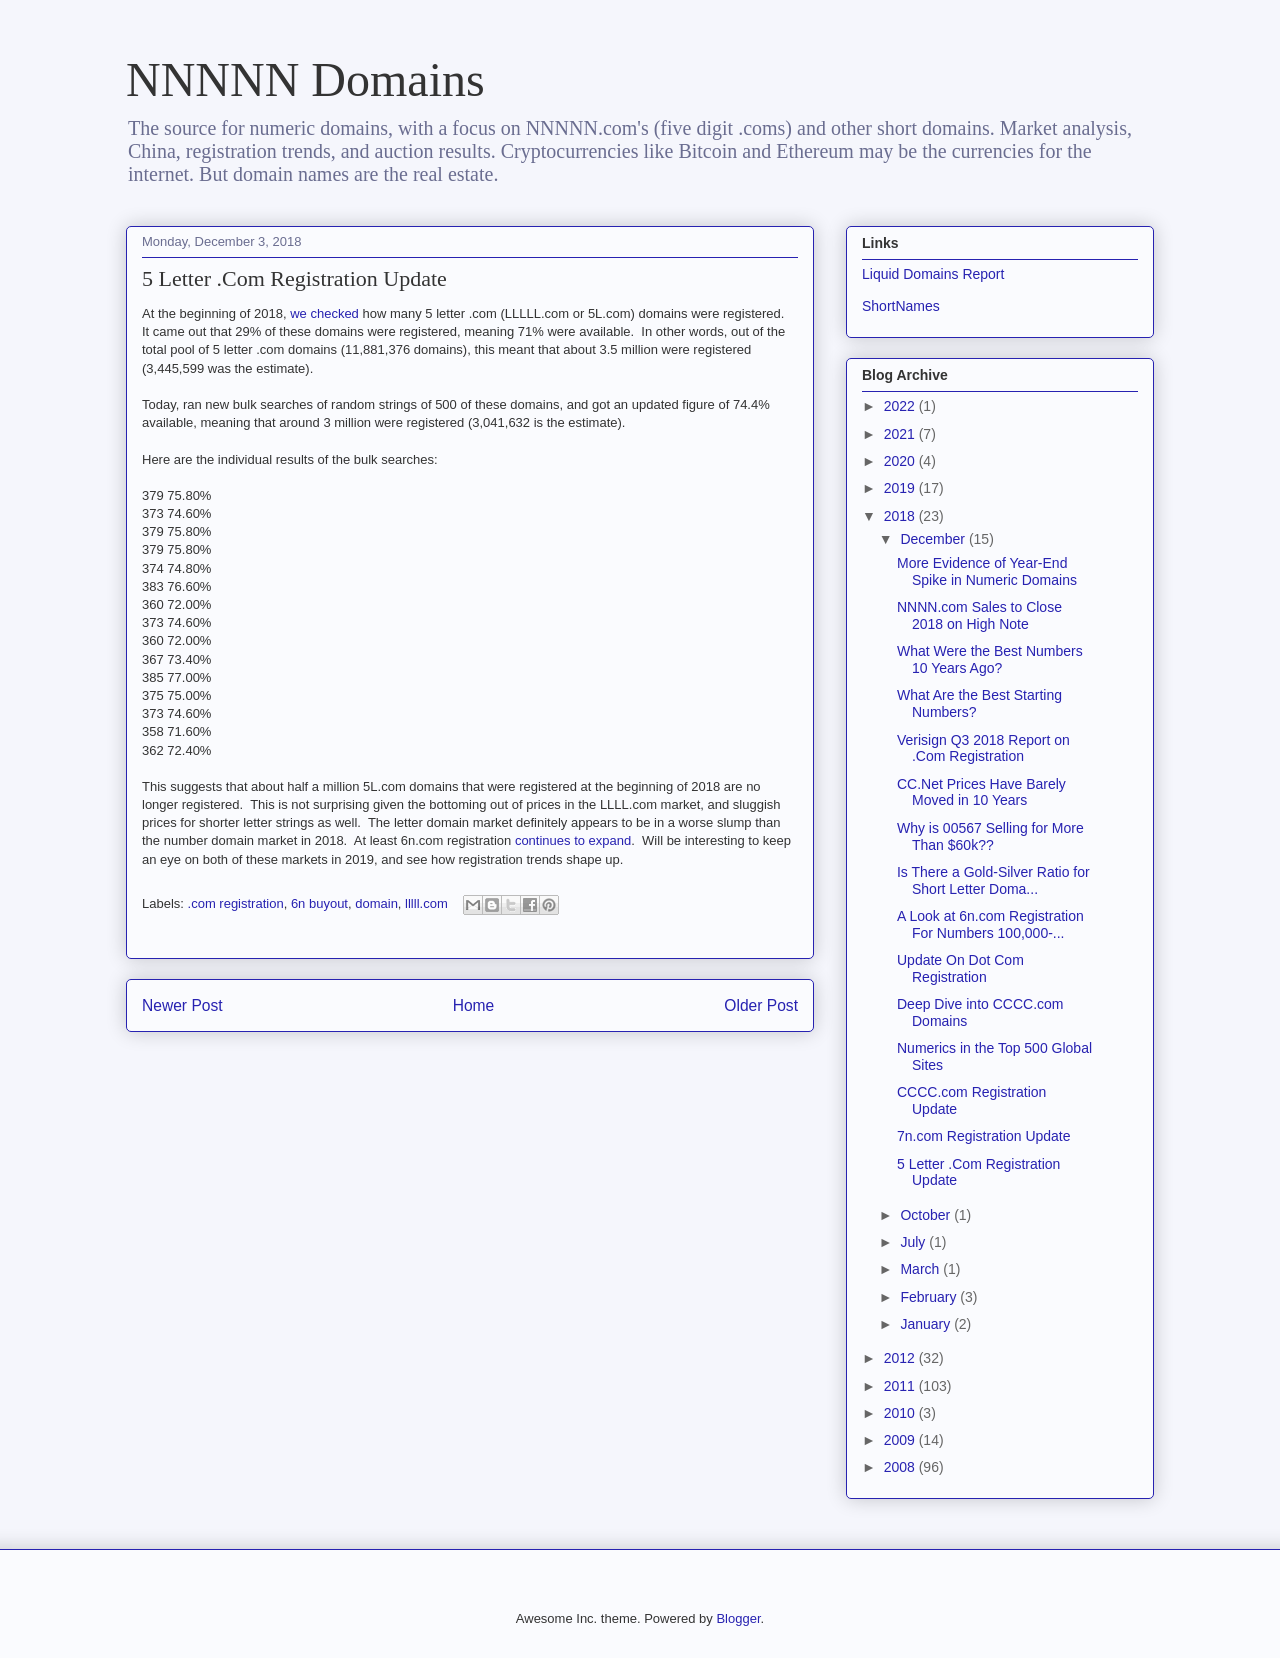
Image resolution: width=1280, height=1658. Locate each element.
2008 (901, 1467)
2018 (901, 516)
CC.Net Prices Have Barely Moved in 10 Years (981, 792)
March (921, 1269)
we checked (324, 313)
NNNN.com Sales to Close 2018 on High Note (979, 615)
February (930, 1297)
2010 (901, 1413)
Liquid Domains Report (933, 274)
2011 (901, 1386)
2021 (901, 434)
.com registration (236, 903)
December (934, 539)
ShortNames (901, 306)
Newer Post (182, 1005)
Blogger (738, 1618)
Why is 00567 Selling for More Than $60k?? (990, 836)
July (914, 1242)
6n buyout (319, 903)
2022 (901, 406)
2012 (901, 1358)
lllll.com (426, 903)
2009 (901, 1440)
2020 (901, 461)
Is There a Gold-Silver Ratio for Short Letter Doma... (993, 880)
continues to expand (573, 840)
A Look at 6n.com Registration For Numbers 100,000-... (990, 924)
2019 (901, 488)
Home (474, 1005)
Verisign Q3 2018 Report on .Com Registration (983, 748)
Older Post (761, 1005)
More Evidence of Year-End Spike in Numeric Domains (987, 571)
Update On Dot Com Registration (960, 968)
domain (376, 903)
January (927, 1324)
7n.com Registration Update (984, 1136)
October (927, 1215)
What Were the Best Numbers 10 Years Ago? (990, 659)
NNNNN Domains (305, 79)
